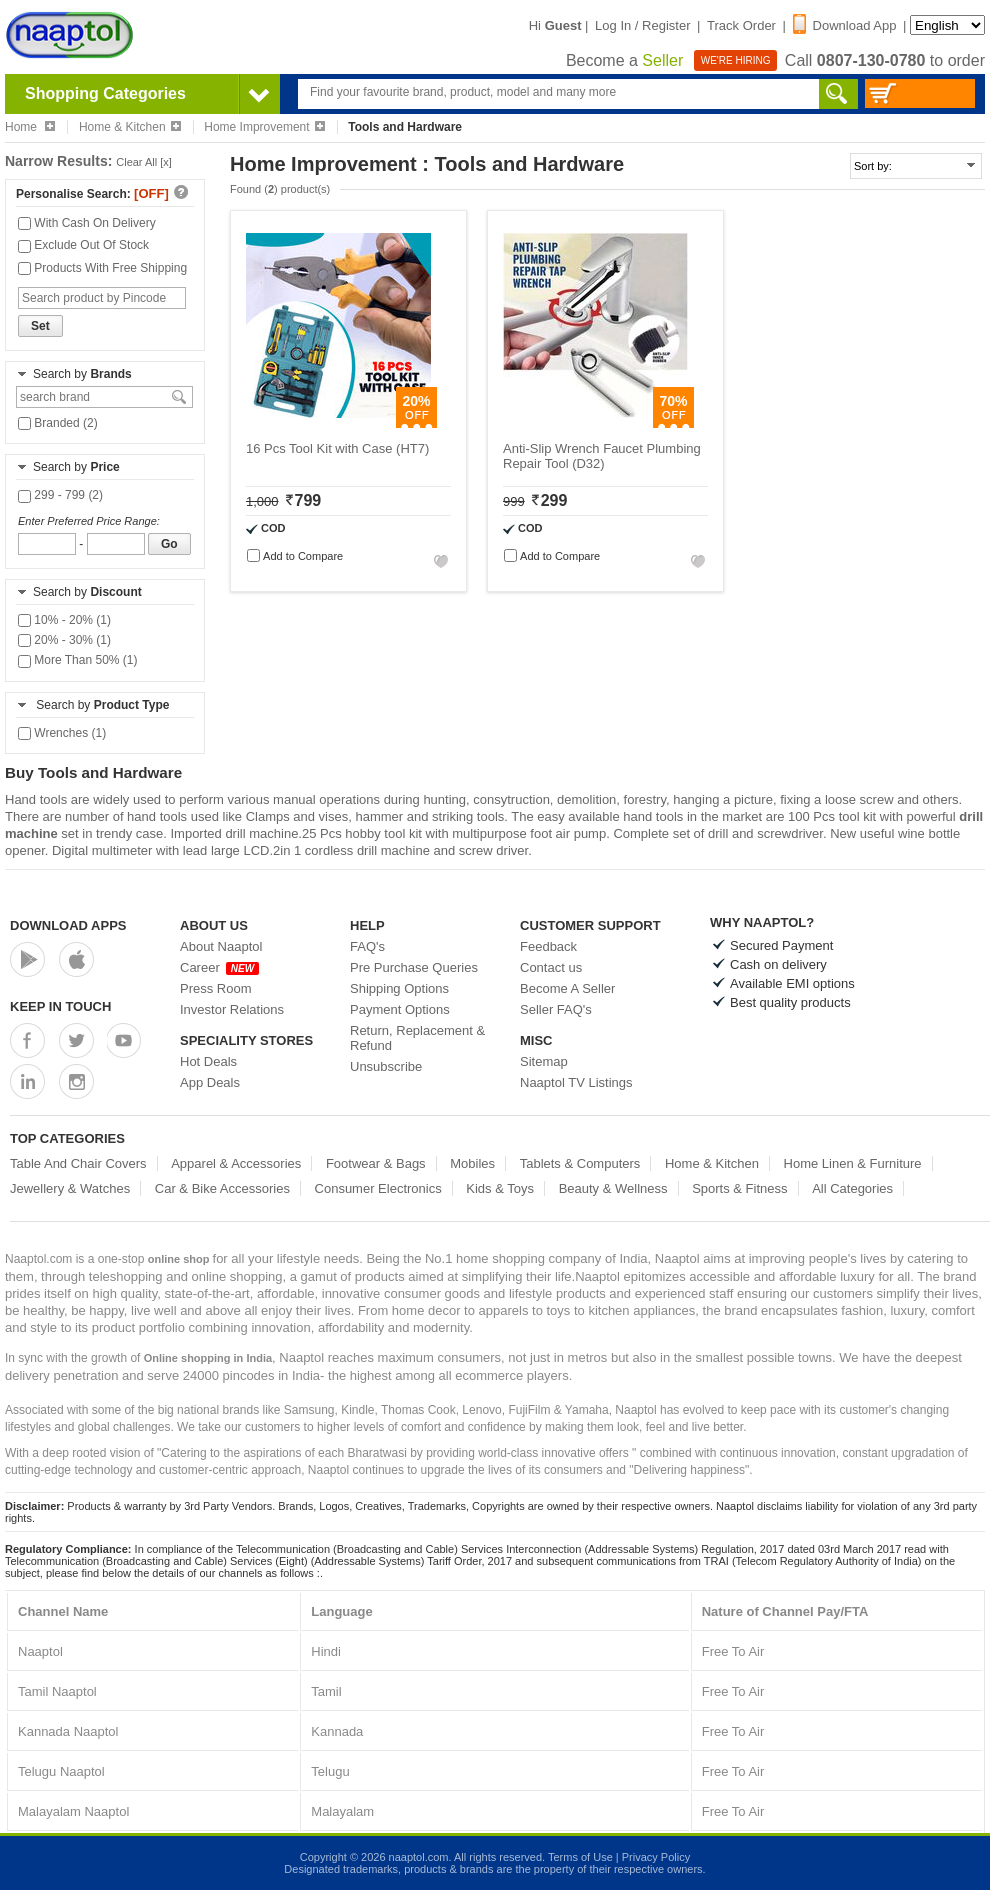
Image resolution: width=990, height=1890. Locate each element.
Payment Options (400, 1009)
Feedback (548, 946)
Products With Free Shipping (102, 268)
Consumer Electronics (378, 1188)
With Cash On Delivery (87, 223)
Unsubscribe (386, 1066)
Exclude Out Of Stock (83, 245)
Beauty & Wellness (613, 1188)
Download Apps (68, 925)
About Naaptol (221, 946)
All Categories (852, 1188)
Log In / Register (642, 25)
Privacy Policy (656, 1857)
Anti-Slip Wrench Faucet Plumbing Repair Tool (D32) (602, 456)
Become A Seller (567, 988)
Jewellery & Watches (70, 1188)
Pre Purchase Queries (414, 967)
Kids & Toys (500, 1188)
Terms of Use (580, 1857)
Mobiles (472, 1163)
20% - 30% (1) (64, 640)
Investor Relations (232, 1009)
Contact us (551, 967)
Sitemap (544, 1061)
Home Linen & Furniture (853, 1163)
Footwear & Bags (376, 1163)
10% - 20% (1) (64, 620)
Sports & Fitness (739, 1188)
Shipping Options (399, 988)
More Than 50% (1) (78, 660)
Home (30, 127)
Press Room (216, 988)
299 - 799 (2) (60, 495)
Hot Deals (208, 1061)
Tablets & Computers (580, 1163)
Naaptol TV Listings (576, 1082)
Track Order (741, 25)
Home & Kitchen (130, 127)
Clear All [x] (144, 162)
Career (219, 967)
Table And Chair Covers (78, 1163)
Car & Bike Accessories (222, 1188)
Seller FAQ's (556, 1009)
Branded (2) (58, 423)
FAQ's (367, 946)
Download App (845, 25)
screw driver (493, 850)
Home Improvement (264, 127)
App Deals (210, 1082)
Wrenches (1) (62, 733)
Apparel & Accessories (236, 1163)
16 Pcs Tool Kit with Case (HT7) (337, 448)
